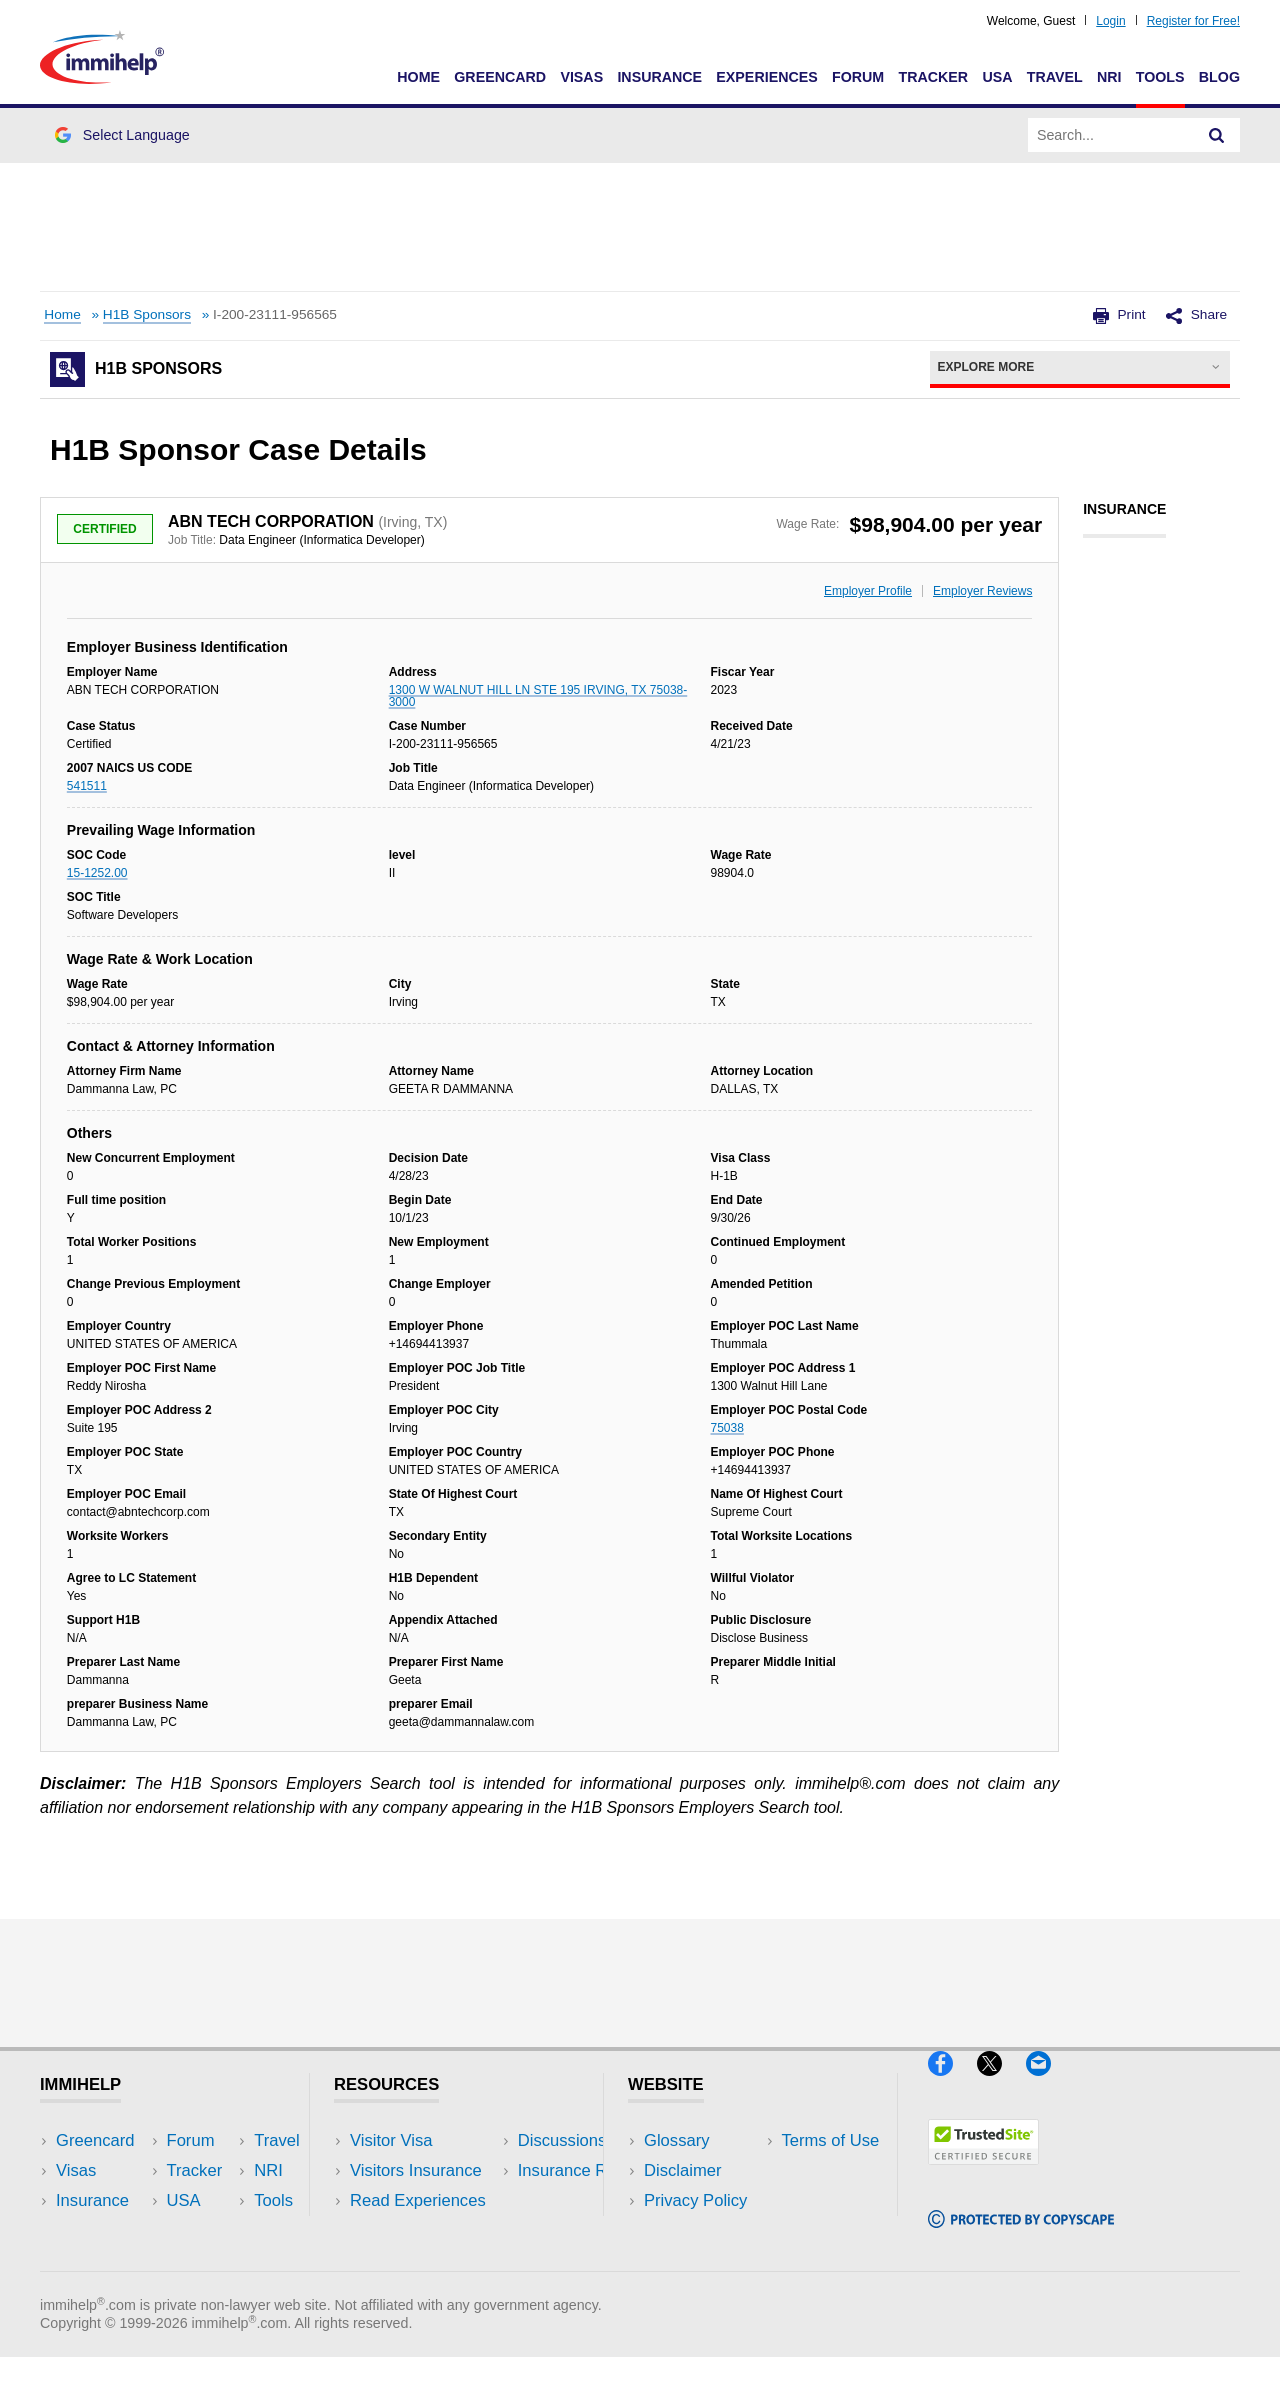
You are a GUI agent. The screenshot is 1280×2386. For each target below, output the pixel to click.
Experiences (766, 77)
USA (997, 77)
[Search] (1217, 135)
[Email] (1048, 2083)
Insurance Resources (428, 2261)
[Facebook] (952, 2083)
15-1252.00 (97, 873)
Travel (1055, 77)
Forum (858, 77)
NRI (1109, 77)
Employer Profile (868, 591)
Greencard (500, 77)
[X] (1001, 2083)
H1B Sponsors (147, 314)
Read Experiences (418, 2200)
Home (418, 77)
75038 (727, 1428)
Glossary (677, 2140)
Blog (1219, 77)
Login (1110, 21)
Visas (581, 77)
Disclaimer (683, 2170)
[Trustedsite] (983, 2172)
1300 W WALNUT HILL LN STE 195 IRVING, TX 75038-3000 (538, 696)
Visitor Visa (391, 2140)
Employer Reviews (982, 591)
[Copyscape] (1021, 2236)
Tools (1160, 77)
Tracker (933, 77)
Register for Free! (1193, 21)
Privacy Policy (695, 2200)
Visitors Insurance (416, 2170)
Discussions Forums (425, 2230)
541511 (87, 786)
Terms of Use (693, 2230)
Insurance (659, 77)
